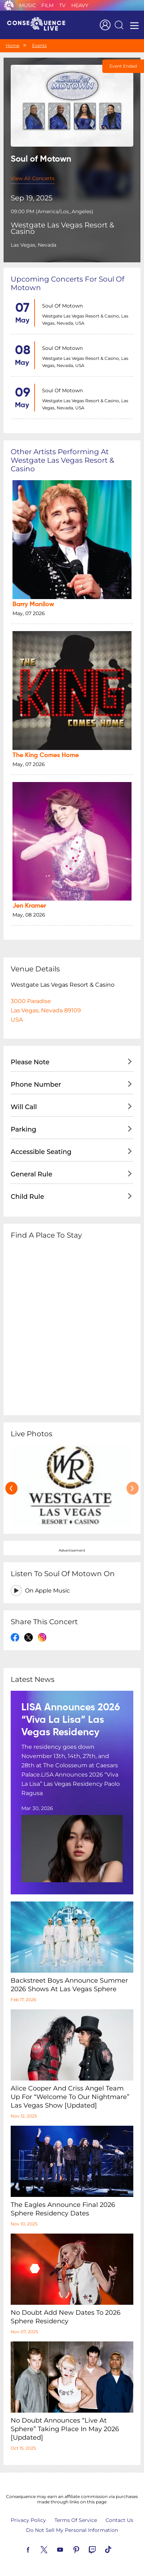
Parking (23, 1129)
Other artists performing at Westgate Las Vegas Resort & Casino (62, 460)
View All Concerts (33, 178)
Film (47, 5)
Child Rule (27, 1197)
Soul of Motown (62, 306)
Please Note (30, 1062)
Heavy (79, 5)
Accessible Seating (41, 1152)
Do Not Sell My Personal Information (72, 2530)
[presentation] (11, 1488)
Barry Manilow (33, 604)
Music (27, 5)
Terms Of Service (76, 2520)
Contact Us (119, 2520)
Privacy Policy (28, 2520)
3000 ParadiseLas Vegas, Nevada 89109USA (46, 1010)
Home (12, 45)
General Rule (31, 1174)
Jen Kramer (29, 906)
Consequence (9, 5)
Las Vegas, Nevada (33, 245)
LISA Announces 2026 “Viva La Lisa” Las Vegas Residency (70, 1720)
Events (39, 45)
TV (62, 5)
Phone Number (36, 1084)
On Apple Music (47, 1590)
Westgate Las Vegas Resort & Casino (62, 228)
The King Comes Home (45, 755)
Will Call (24, 1107)
